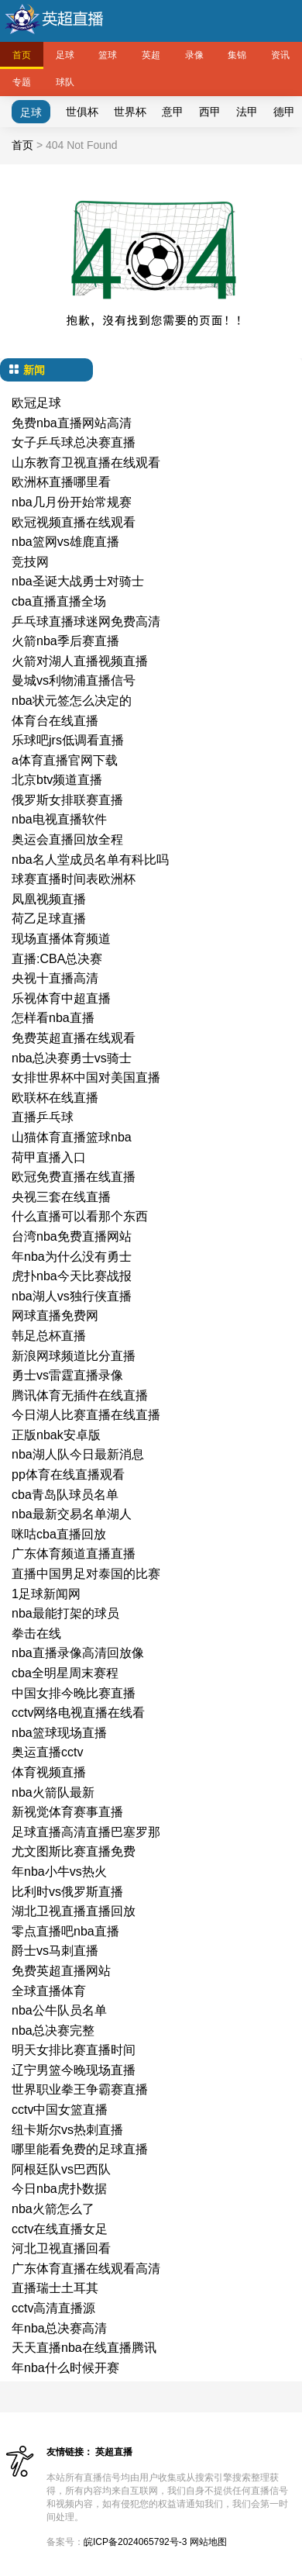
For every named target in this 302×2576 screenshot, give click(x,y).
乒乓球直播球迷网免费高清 (86, 621)
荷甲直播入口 (49, 1157)
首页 (21, 55)
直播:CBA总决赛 (57, 958)
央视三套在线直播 (61, 1196)
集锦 (237, 55)
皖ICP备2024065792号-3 (135, 2541)
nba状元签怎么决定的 (72, 700)
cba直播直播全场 (59, 601)
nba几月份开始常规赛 (72, 502)
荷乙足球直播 (49, 918)
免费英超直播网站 (61, 1970)
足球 (65, 55)
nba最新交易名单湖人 (72, 1514)
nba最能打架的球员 (65, 1613)
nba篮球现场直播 (59, 1732)
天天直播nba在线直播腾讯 (84, 2347)
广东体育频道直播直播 (74, 1553)
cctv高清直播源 (53, 2308)
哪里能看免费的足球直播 (80, 2149)
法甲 (247, 111)
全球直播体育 (49, 1991)
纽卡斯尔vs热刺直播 (67, 2129)
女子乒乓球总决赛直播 (74, 442)
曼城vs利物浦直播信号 (74, 680)
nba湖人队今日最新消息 (78, 1454)
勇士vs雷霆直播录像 (67, 1375)
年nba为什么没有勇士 (72, 1256)
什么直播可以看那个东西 (80, 1216)
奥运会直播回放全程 (67, 839)
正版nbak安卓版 (56, 1435)
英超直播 (113, 2452)
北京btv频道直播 (57, 779)
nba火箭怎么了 (53, 2208)
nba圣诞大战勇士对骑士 (78, 581)
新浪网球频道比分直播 (74, 1355)
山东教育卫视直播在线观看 (86, 462)
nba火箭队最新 (53, 1792)
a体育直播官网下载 (65, 760)
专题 (21, 82)
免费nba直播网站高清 (72, 423)
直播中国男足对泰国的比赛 (86, 1573)
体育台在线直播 (55, 720)
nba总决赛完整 (53, 2030)
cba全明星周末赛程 (65, 1673)
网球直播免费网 (55, 1315)
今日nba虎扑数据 (59, 2188)
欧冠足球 (36, 402)
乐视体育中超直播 (61, 998)
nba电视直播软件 (59, 819)
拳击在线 (36, 1633)
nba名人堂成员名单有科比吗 (90, 859)
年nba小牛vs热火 (59, 1871)
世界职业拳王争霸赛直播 (80, 2089)
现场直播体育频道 (61, 938)
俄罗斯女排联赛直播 (67, 799)
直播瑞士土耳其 (55, 2288)
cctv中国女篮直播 (60, 2109)
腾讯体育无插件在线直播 (80, 1395)
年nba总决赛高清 (59, 2328)
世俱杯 (82, 111)
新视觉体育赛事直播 (67, 1811)
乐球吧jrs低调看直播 (68, 740)
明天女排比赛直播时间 (74, 2049)
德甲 (284, 111)
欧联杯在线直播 (55, 1097)
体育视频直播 (49, 1772)
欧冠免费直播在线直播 (74, 1176)
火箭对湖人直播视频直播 (80, 661)
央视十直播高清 (55, 978)
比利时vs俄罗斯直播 (67, 1891)
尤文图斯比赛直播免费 (74, 1851)
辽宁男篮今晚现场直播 (74, 2070)
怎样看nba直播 (53, 1017)
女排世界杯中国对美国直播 (86, 1077)
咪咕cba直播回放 (59, 1534)
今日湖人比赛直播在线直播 (86, 1414)
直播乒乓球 (43, 1117)
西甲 (210, 111)
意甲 (173, 111)
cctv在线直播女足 (60, 2229)
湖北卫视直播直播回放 (74, 1911)
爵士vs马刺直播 (55, 1950)
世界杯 (130, 111)
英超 (151, 55)
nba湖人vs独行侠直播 (72, 1296)
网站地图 (208, 2541)
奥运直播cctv (47, 1752)
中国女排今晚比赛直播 (74, 1693)
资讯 (280, 55)
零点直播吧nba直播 (65, 1931)
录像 (194, 55)
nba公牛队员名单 (59, 2010)
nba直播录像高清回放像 (78, 1652)
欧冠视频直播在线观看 (74, 522)
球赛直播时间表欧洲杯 (74, 879)
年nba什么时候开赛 (65, 2367)
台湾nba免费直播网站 (72, 1236)
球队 (65, 82)
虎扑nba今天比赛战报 (72, 1276)
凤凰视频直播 (49, 899)
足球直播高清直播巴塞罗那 (86, 1832)
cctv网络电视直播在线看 (78, 1712)
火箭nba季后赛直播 (65, 640)
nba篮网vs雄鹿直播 (65, 541)
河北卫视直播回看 (61, 2248)
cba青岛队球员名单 (65, 1494)
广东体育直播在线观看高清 (86, 2268)
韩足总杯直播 (49, 1335)
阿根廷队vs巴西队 (61, 2169)
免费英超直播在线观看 (74, 1038)
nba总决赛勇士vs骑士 (72, 1058)
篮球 (107, 55)
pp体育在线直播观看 (68, 1474)
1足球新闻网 (46, 1594)
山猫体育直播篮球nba (72, 1137)
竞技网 (30, 561)
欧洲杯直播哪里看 (61, 482)
